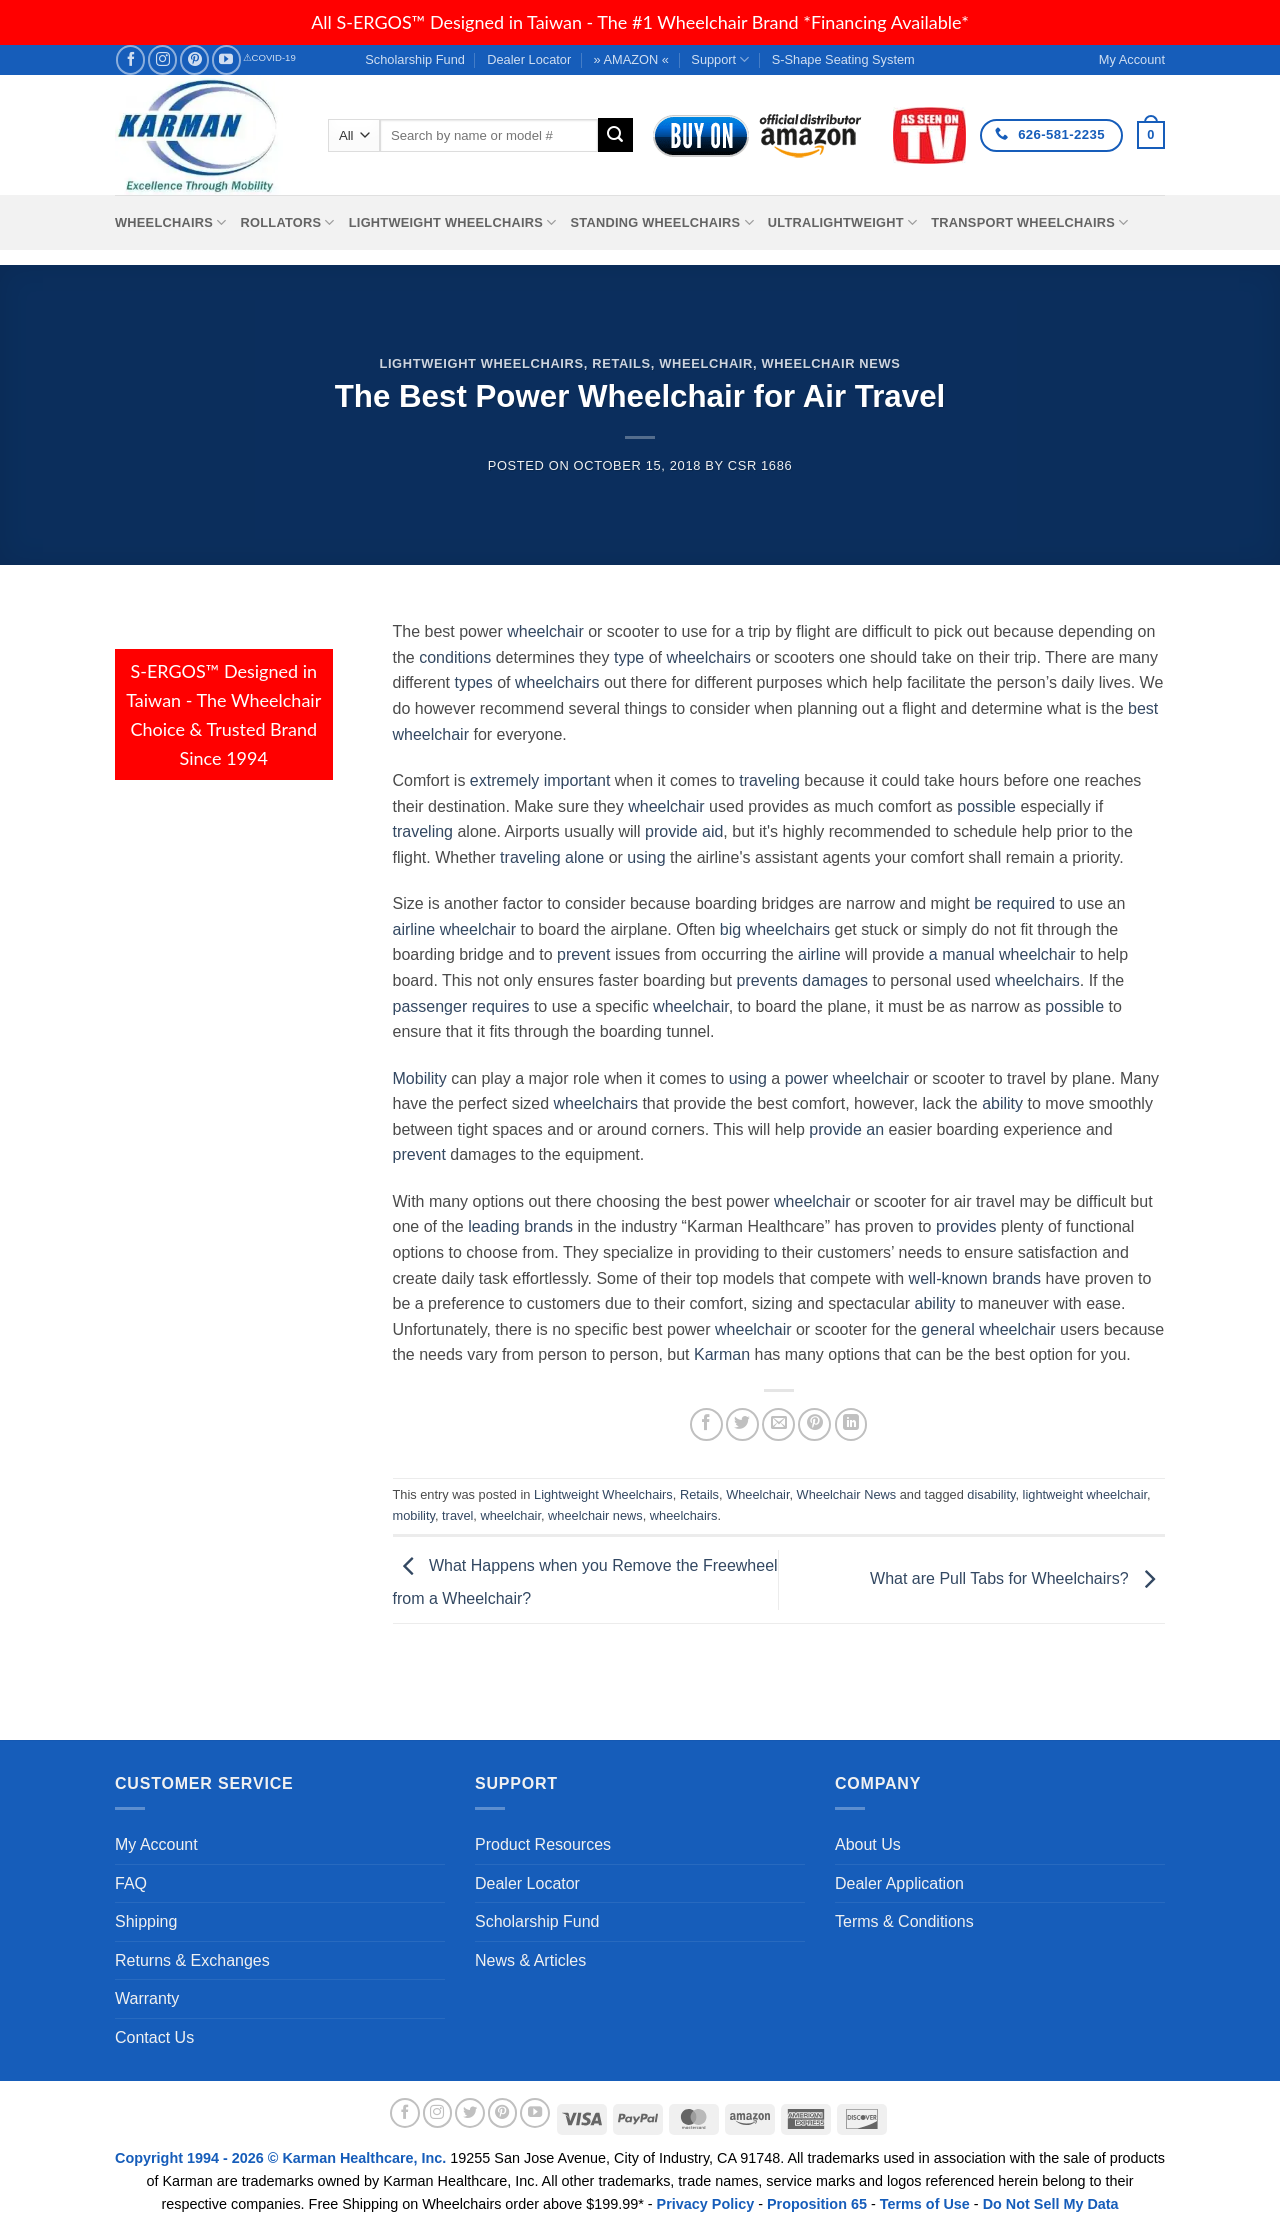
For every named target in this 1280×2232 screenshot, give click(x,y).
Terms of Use (925, 2204)
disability (991, 1494)
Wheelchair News (830, 363)
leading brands (520, 1226)
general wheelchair (988, 1329)
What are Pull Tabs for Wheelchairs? (1017, 1578)
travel (457, 1515)
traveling (769, 780)
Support (720, 59)
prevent (583, 954)
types (473, 682)
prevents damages (802, 980)
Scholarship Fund (415, 59)
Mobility (420, 1078)
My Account (156, 1844)
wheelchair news (595, 1515)
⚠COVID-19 (269, 57)
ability (1002, 1103)
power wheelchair (847, 1078)
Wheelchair (706, 363)
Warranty (147, 1998)
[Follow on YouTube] (226, 59)
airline (819, 954)
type (629, 657)
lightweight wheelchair (1085, 1494)
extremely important (540, 780)
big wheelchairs (775, 929)
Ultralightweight (843, 222)
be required (1014, 903)
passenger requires (461, 1006)
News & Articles (530, 1960)
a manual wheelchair (1002, 954)
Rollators (288, 222)
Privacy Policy (706, 2204)
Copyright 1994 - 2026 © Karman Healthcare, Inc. (282, 2158)
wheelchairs (708, 657)
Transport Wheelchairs (1029, 222)
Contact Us (154, 2037)
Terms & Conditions (904, 1921)
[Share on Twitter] (742, 1424)
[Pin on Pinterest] (814, 1424)
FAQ (131, 1883)
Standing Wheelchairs (661, 222)
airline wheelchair (455, 929)
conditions (455, 657)
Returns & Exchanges (192, 1960)
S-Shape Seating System (843, 59)
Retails (621, 363)
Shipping (146, 1921)
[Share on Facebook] (706, 1424)
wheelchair (545, 631)
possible (986, 806)
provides (966, 1226)
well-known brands (975, 1278)
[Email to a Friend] (778, 1424)
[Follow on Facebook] (130, 59)
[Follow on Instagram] (162, 59)
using (646, 857)
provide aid (684, 831)
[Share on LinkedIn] (851, 1424)
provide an (846, 1129)
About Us (868, 1844)
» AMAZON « (631, 59)
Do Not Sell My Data (1051, 2204)
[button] (1151, 135)
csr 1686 (760, 465)
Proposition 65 (817, 2204)
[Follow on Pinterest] (194, 59)
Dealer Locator (529, 59)
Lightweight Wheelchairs (453, 222)
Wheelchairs (171, 222)
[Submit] (615, 135)
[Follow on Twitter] (470, 2113)
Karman (722, 1354)
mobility (414, 1515)
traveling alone (552, 857)
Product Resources (543, 1844)
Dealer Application (899, 1883)
